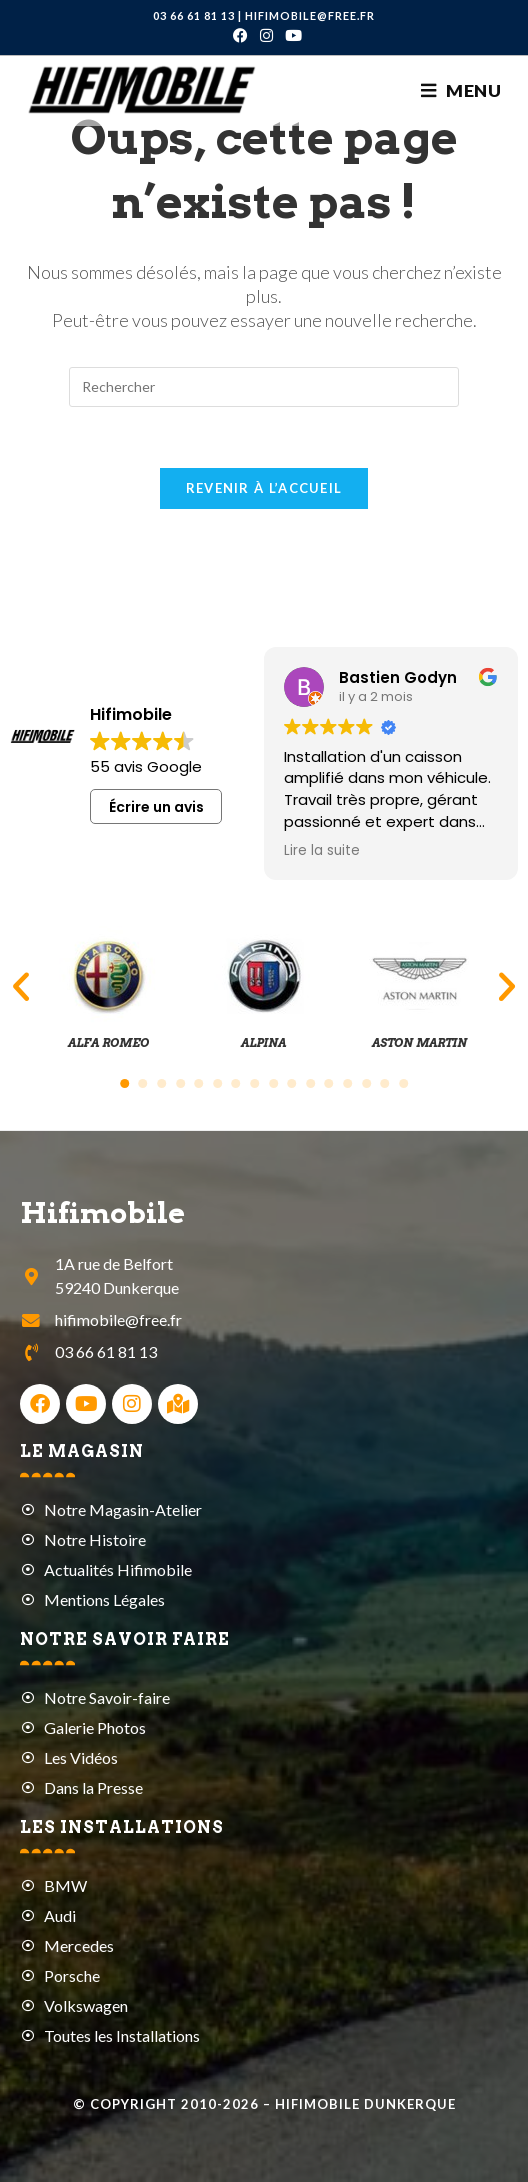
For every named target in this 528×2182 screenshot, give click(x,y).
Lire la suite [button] (322, 851)
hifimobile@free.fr (310, 15)
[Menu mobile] (461, 90)
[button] (21, 987)
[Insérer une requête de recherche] (264, 387)
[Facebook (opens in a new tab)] (240, 35)
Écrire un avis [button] (156, 807)
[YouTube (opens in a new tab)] (290, 35)
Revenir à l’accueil (264, 488)
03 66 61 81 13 (194, 15)
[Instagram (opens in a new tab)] (266, 35)
